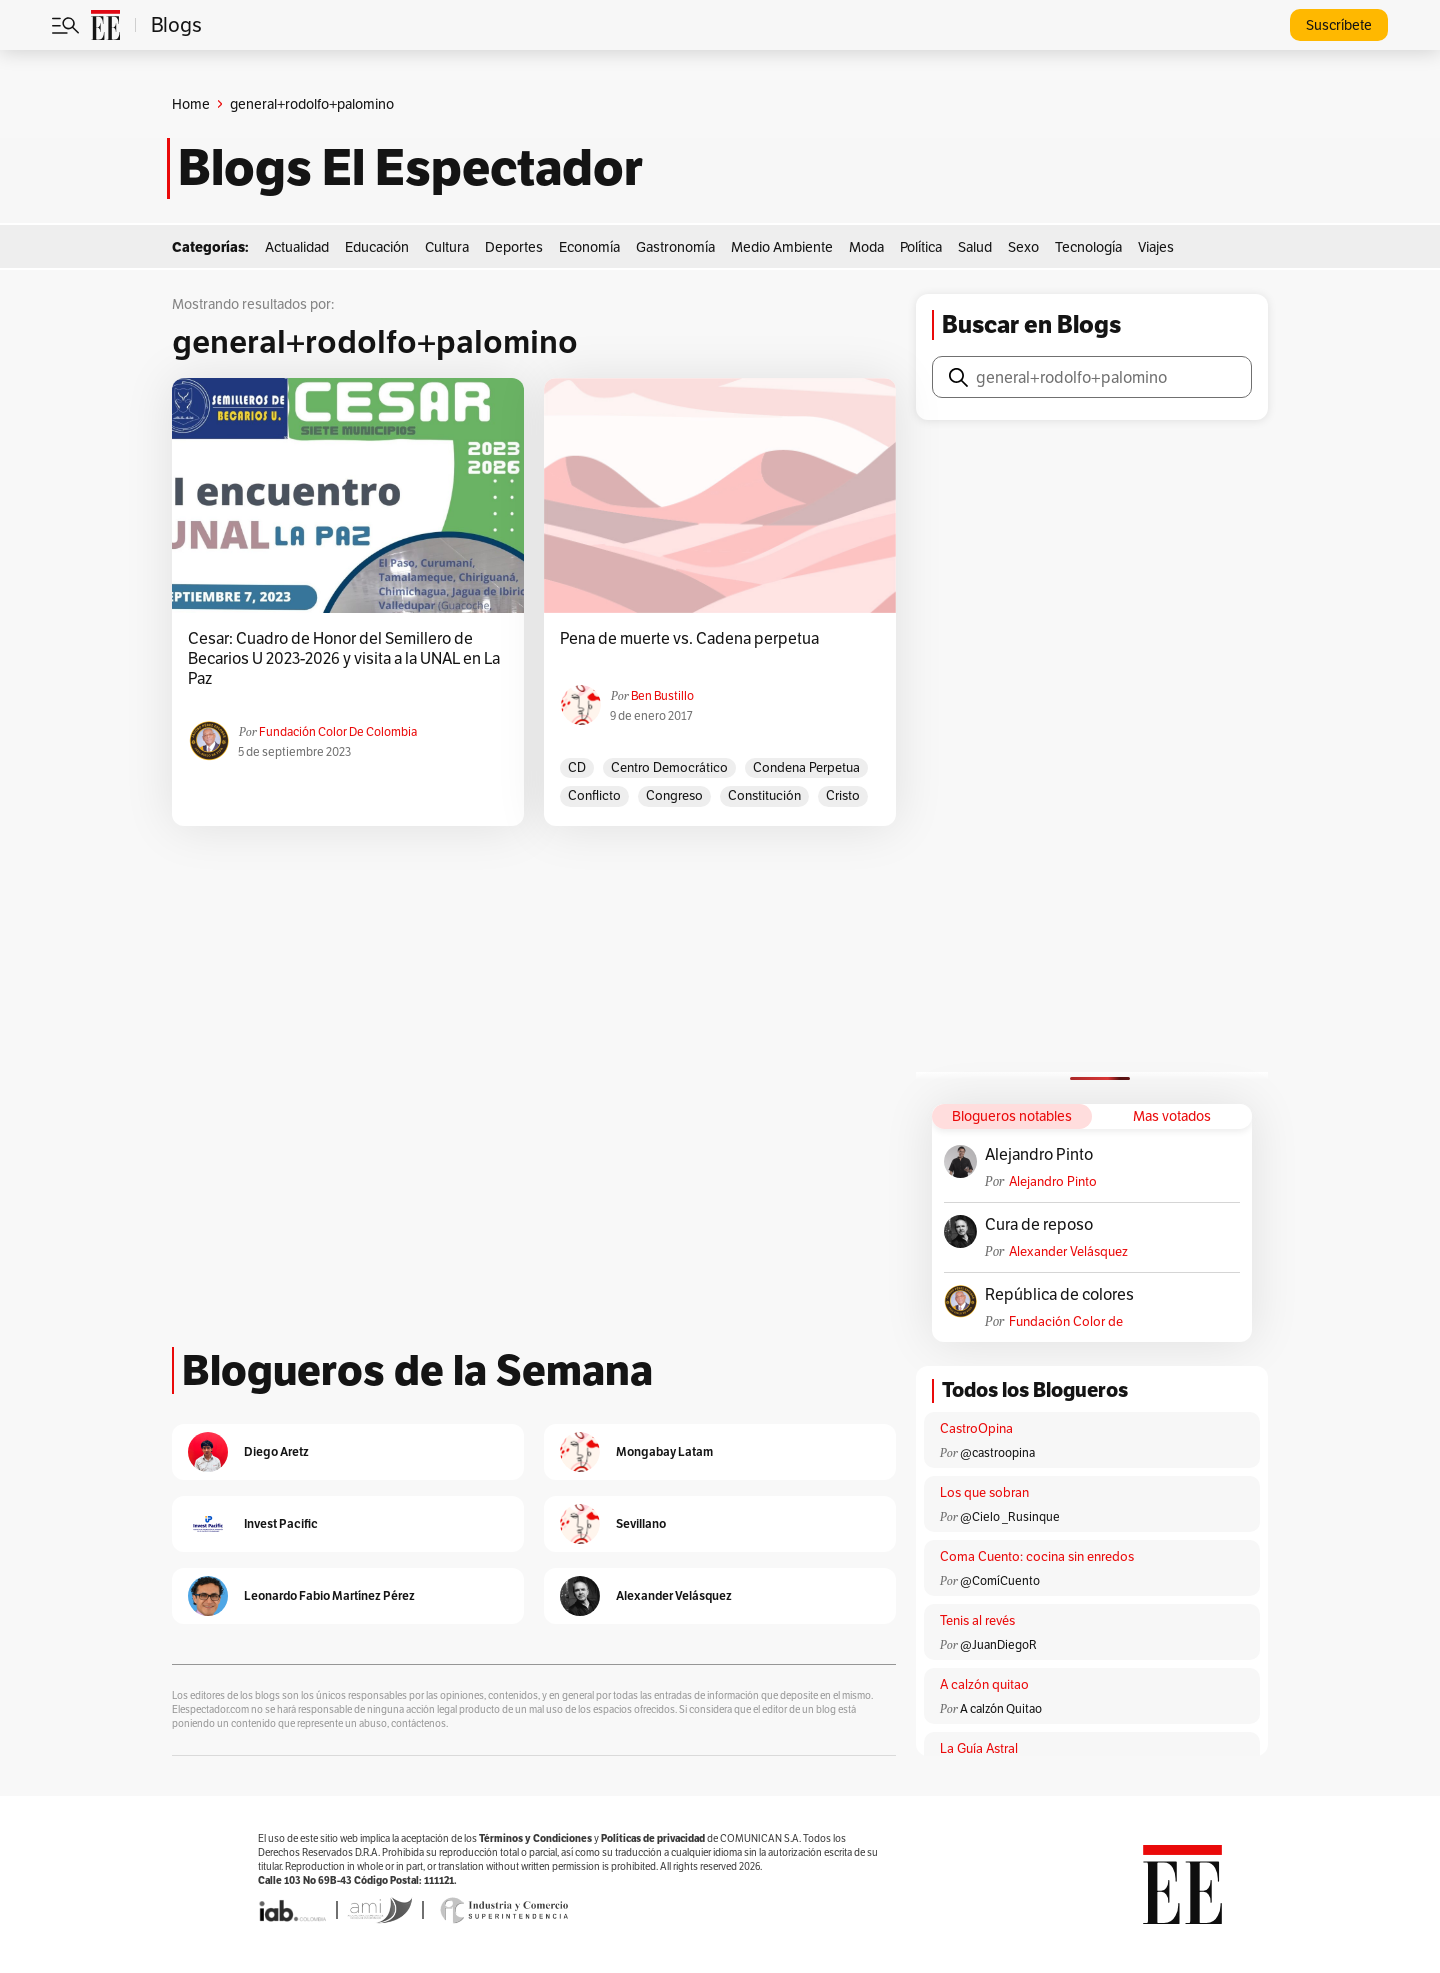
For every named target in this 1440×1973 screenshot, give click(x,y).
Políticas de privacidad (653, 1838)
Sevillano (641, 1523)
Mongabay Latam (664, 1451)
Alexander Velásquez (1068, 1251)
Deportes (514, 247)
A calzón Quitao (1001, 1708)
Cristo (843, 795)
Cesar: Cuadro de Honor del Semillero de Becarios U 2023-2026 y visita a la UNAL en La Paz (344, 659)
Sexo (1023, 247)
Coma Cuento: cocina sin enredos (1037, 1556)
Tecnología (1088, 247)
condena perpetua (806, 767)
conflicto (594, 795)
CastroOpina (976, 1428)
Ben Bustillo (662, 695)
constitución (764, 795)
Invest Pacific (281, 1523)
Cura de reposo (1039, 1225)
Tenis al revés (977, 1620)
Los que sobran (984, 1492)
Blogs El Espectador (410, 168)
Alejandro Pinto (1039, 1155)
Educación (377, 247)
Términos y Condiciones (535, 1838)
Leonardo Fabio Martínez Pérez (329, 1595)
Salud (975, 247)
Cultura (447, 247)
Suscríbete (1339, 25)
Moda (866, 247)
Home (191, 104)
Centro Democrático (669, 767)
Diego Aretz (276, 1451)
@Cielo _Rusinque (1010, 1516)
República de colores (1059, 1295)
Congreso (674, 795)
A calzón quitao (984, 1684)
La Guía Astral (979, 1748)
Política (921, 247)
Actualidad (297, 247)
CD (577, 767)
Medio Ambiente (782, 247)
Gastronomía (675, 247)
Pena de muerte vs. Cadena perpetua (689, 639)
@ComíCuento (1000, 1580)
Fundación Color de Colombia (338, 731)
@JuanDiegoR (998, 1644)
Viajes (1156, 247)
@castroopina (997, 1452)
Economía (589, 247)
